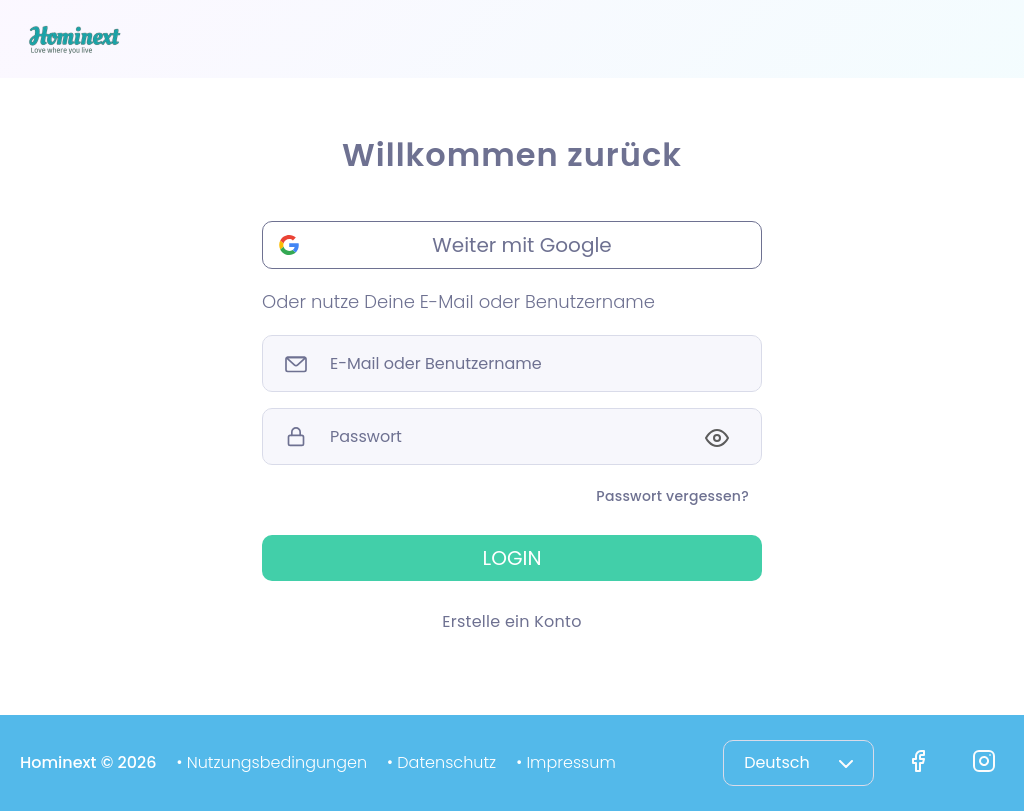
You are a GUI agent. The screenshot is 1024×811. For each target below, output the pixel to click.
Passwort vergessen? (672, 496)
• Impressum (566, 762)
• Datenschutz (441, 762)
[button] (512, 245)
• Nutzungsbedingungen (271, 762)
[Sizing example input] (512, 363)
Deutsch (798, 762)
